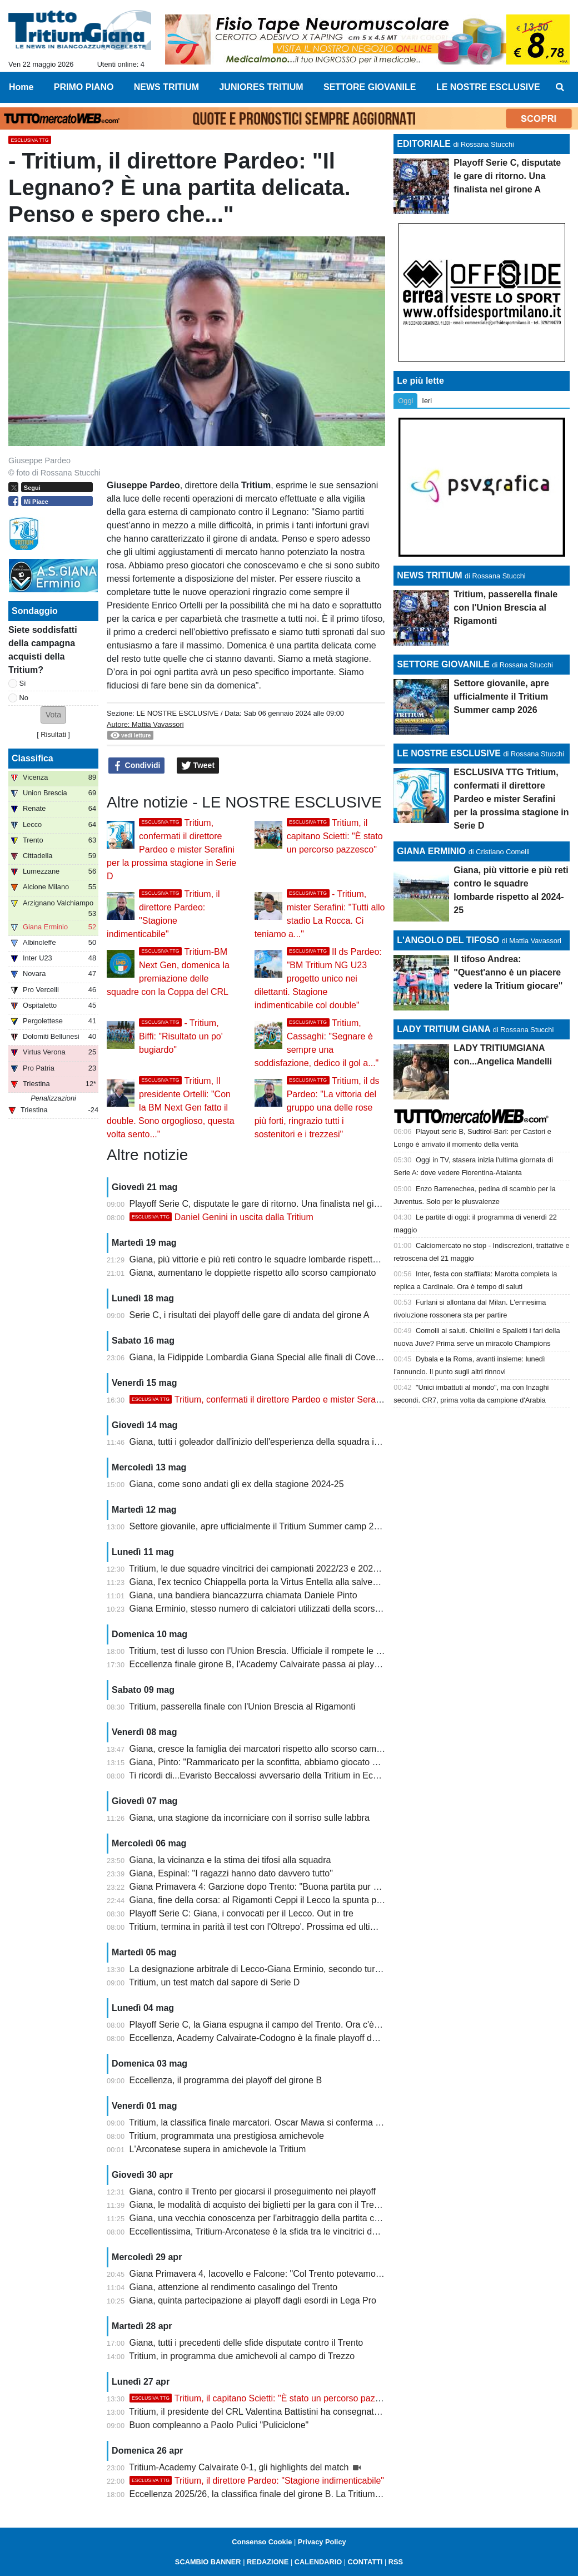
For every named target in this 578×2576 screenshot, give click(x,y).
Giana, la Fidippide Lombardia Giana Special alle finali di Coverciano (264, 1357)
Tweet (198, 766)
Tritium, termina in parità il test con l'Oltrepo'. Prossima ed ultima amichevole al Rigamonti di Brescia (326, 1926)
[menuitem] (560, 87)
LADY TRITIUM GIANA (443, 1029)
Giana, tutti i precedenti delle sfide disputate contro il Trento (246, 2342)
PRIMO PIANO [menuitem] (84, 87)
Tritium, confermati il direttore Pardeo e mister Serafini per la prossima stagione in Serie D (171, 849)
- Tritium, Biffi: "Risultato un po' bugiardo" (181, 1036)
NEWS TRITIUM (429, 575)
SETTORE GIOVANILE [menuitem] (369, 87)
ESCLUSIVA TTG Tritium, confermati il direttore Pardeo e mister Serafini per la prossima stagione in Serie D (511, 798)
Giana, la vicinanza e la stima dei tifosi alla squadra (230, 1860)
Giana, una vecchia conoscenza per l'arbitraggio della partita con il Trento (273, 2218)
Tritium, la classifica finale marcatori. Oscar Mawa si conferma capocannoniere (284, 2122)
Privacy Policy (322, 2542)
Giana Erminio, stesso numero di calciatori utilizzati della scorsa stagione (272, 1608)
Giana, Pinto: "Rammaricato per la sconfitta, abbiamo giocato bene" (262, 1762)
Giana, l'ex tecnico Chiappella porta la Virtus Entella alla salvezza (258, 1582)
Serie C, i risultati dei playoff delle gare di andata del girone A (249, 1315)
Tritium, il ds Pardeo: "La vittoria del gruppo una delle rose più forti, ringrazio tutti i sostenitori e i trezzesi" (317, 1107)
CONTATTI (365, 2562)
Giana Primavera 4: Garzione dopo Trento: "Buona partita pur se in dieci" (272, 1886)
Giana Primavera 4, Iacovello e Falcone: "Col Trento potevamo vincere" (269, 2273)
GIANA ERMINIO (431, 851)
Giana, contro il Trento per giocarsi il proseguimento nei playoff (252, 2191)
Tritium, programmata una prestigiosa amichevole (226, 2136)
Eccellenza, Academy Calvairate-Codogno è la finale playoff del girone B (272, 2038)
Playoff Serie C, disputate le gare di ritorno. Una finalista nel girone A (264, 1203)
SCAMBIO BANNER (208, 2562)
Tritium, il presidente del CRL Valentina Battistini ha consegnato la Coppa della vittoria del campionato (329, 2411)
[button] (53, 715)
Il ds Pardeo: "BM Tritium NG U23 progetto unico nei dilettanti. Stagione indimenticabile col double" (318, 978)
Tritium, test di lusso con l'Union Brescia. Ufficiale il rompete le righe (262, 1651)
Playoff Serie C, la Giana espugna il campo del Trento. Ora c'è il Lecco (268, 2024)
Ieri (427, 401)
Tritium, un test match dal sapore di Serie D (214, 1982)
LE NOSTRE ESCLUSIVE (177, 713)
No (23, 697)
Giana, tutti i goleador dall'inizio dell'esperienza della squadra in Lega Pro (273, 1441)
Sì (22, 683)
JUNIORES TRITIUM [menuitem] (261, 87)
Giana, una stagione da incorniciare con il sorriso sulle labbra (249, 1817)
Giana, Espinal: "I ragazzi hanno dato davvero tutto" (231, 1873)
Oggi (405, 401)
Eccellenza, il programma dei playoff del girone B (225, 2080)
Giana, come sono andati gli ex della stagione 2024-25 (236, 1484)
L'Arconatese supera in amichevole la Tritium (217, 2149)
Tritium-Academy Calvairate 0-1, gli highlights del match (240, 2467)
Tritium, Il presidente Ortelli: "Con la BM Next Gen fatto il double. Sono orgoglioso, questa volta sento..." (171, 1107)
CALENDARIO (318, 2562)
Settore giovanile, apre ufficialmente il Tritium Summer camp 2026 (259, 1526)
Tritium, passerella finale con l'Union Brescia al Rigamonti (242, 1706)
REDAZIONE (267, 2562)
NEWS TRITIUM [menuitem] (166, 87)
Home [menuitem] (21, 87)
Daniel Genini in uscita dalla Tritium (221, 1217)
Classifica (32, 758)
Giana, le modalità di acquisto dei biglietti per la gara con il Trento (257, 2205)
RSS (395, 2562)
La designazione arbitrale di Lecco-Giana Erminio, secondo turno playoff (271, 1969)
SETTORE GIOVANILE (443, 664)
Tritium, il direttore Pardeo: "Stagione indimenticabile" (256, 2480)
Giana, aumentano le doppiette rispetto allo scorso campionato (252, 1272)
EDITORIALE (424, 143)
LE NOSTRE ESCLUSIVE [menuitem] (488, 87)
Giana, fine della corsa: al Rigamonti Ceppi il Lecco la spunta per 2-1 (264, 1900)
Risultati (53, 734)
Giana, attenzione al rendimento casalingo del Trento (233, 2287)
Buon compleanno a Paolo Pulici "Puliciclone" (219, 2425)
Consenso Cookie (262, 2542)
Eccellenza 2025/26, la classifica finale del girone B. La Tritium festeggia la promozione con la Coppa (328, 2494)
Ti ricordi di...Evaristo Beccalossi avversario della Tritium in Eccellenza (267, 1775)
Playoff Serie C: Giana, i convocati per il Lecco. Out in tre (241, 1913)
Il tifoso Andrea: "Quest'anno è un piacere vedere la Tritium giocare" (508, 972)
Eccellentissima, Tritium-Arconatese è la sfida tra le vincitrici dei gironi (266, 2231)
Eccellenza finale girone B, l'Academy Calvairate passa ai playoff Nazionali (276, 1664)
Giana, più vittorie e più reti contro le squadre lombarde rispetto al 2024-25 (275, 1259)
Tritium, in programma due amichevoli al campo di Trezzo (242, 2356)
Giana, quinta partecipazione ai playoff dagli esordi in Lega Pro (252, 2300)
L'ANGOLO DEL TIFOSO (448, 940)
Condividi (137, 766)
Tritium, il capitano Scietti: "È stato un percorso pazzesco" (335, 836)
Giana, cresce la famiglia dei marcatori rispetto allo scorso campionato (267, 1748)
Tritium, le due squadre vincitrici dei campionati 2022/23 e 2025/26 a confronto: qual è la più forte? (322, 1568)
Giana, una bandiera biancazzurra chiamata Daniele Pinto (243, 1595)
